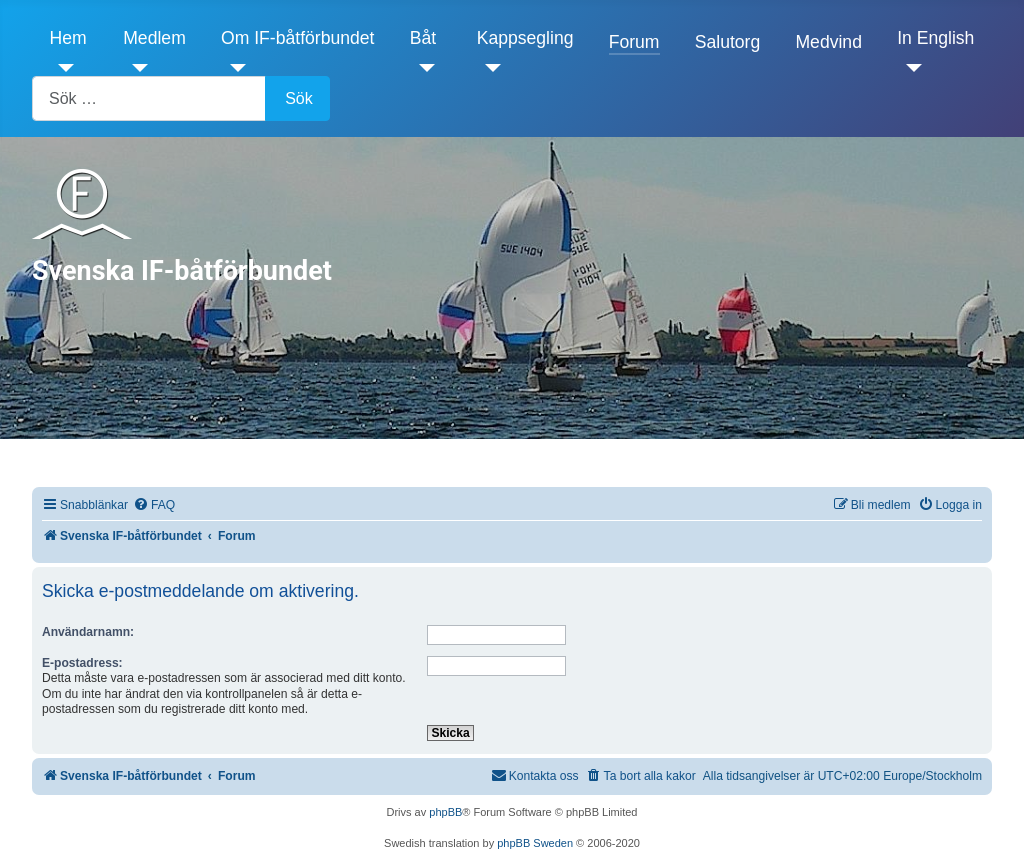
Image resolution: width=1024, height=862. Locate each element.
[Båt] (422, 68)
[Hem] (62, 68)
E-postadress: (82, 663)
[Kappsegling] (489, 68)
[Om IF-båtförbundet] (233, 68)
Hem (68, 38)
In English (935, 38)
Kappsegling (525, 38)
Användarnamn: (88, 632)
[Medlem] (135, 68)
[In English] (909, 68)
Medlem (154, 38)
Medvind (828, 42)
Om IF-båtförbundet (298, 38)
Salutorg (728, 42)
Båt (423, 38)
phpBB (445, 812)
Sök (299, 98)
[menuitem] (154, 505)
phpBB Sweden (535, 843)
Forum (634, 42)
